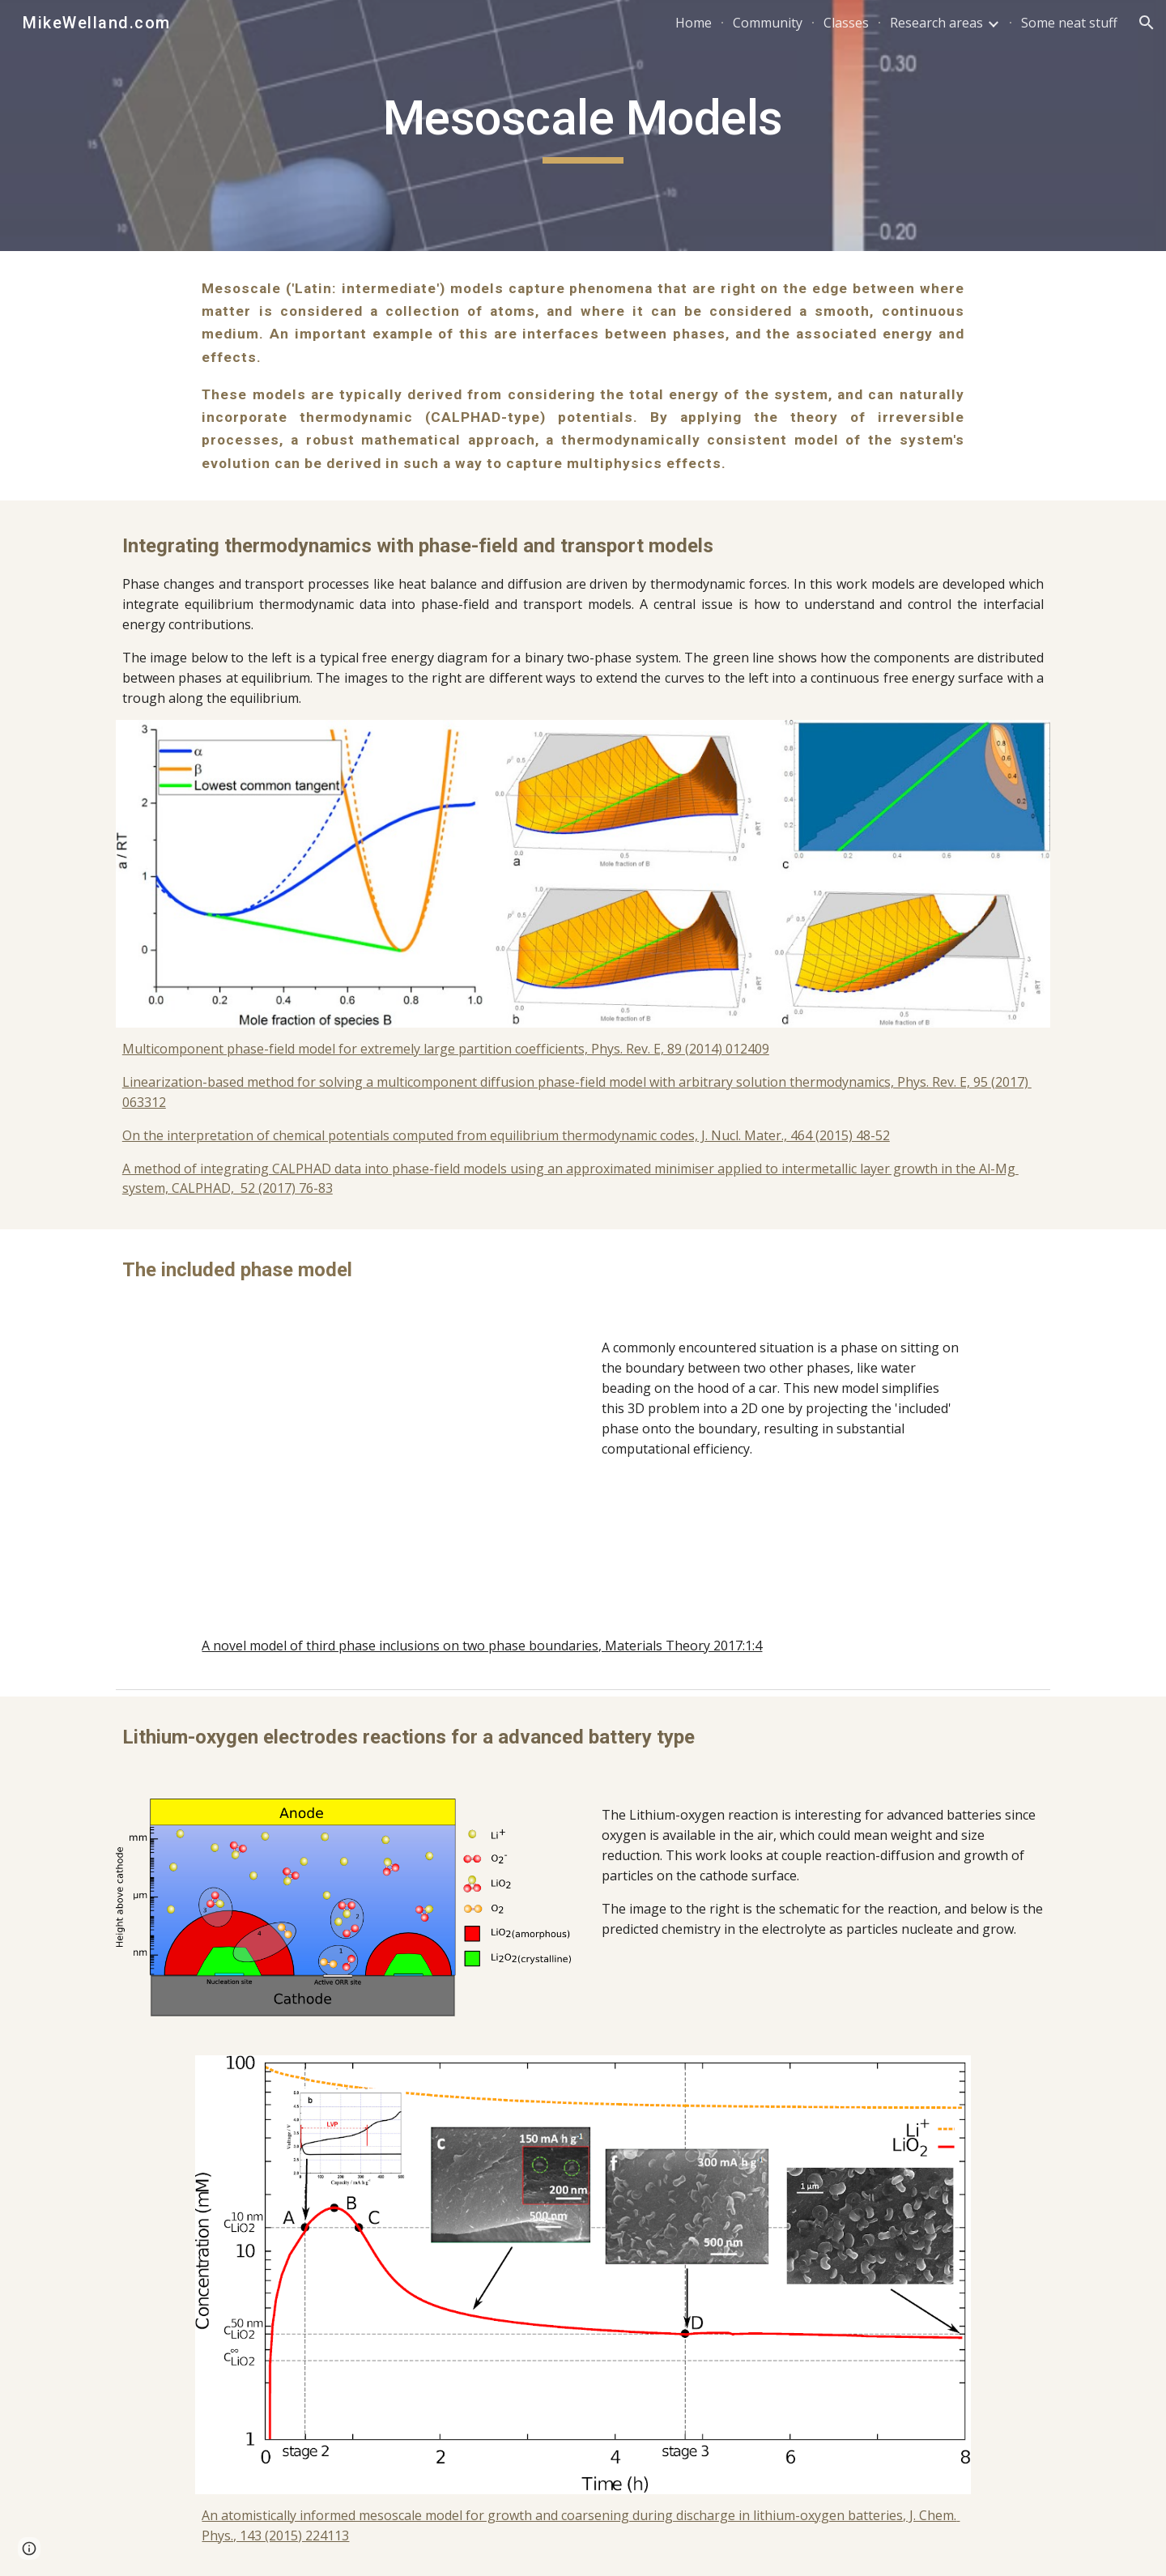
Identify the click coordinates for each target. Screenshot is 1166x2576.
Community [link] (767, 23)
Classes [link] (846, 23)
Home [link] (693, 23)
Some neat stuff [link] (1069, 23)
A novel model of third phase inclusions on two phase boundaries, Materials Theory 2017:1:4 (482, 1645)
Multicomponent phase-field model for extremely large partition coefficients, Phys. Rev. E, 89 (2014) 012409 (445, 1049)
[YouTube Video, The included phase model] (383, 1461)
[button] (1146, 22)
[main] (582, 125)
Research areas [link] (936, 23)
